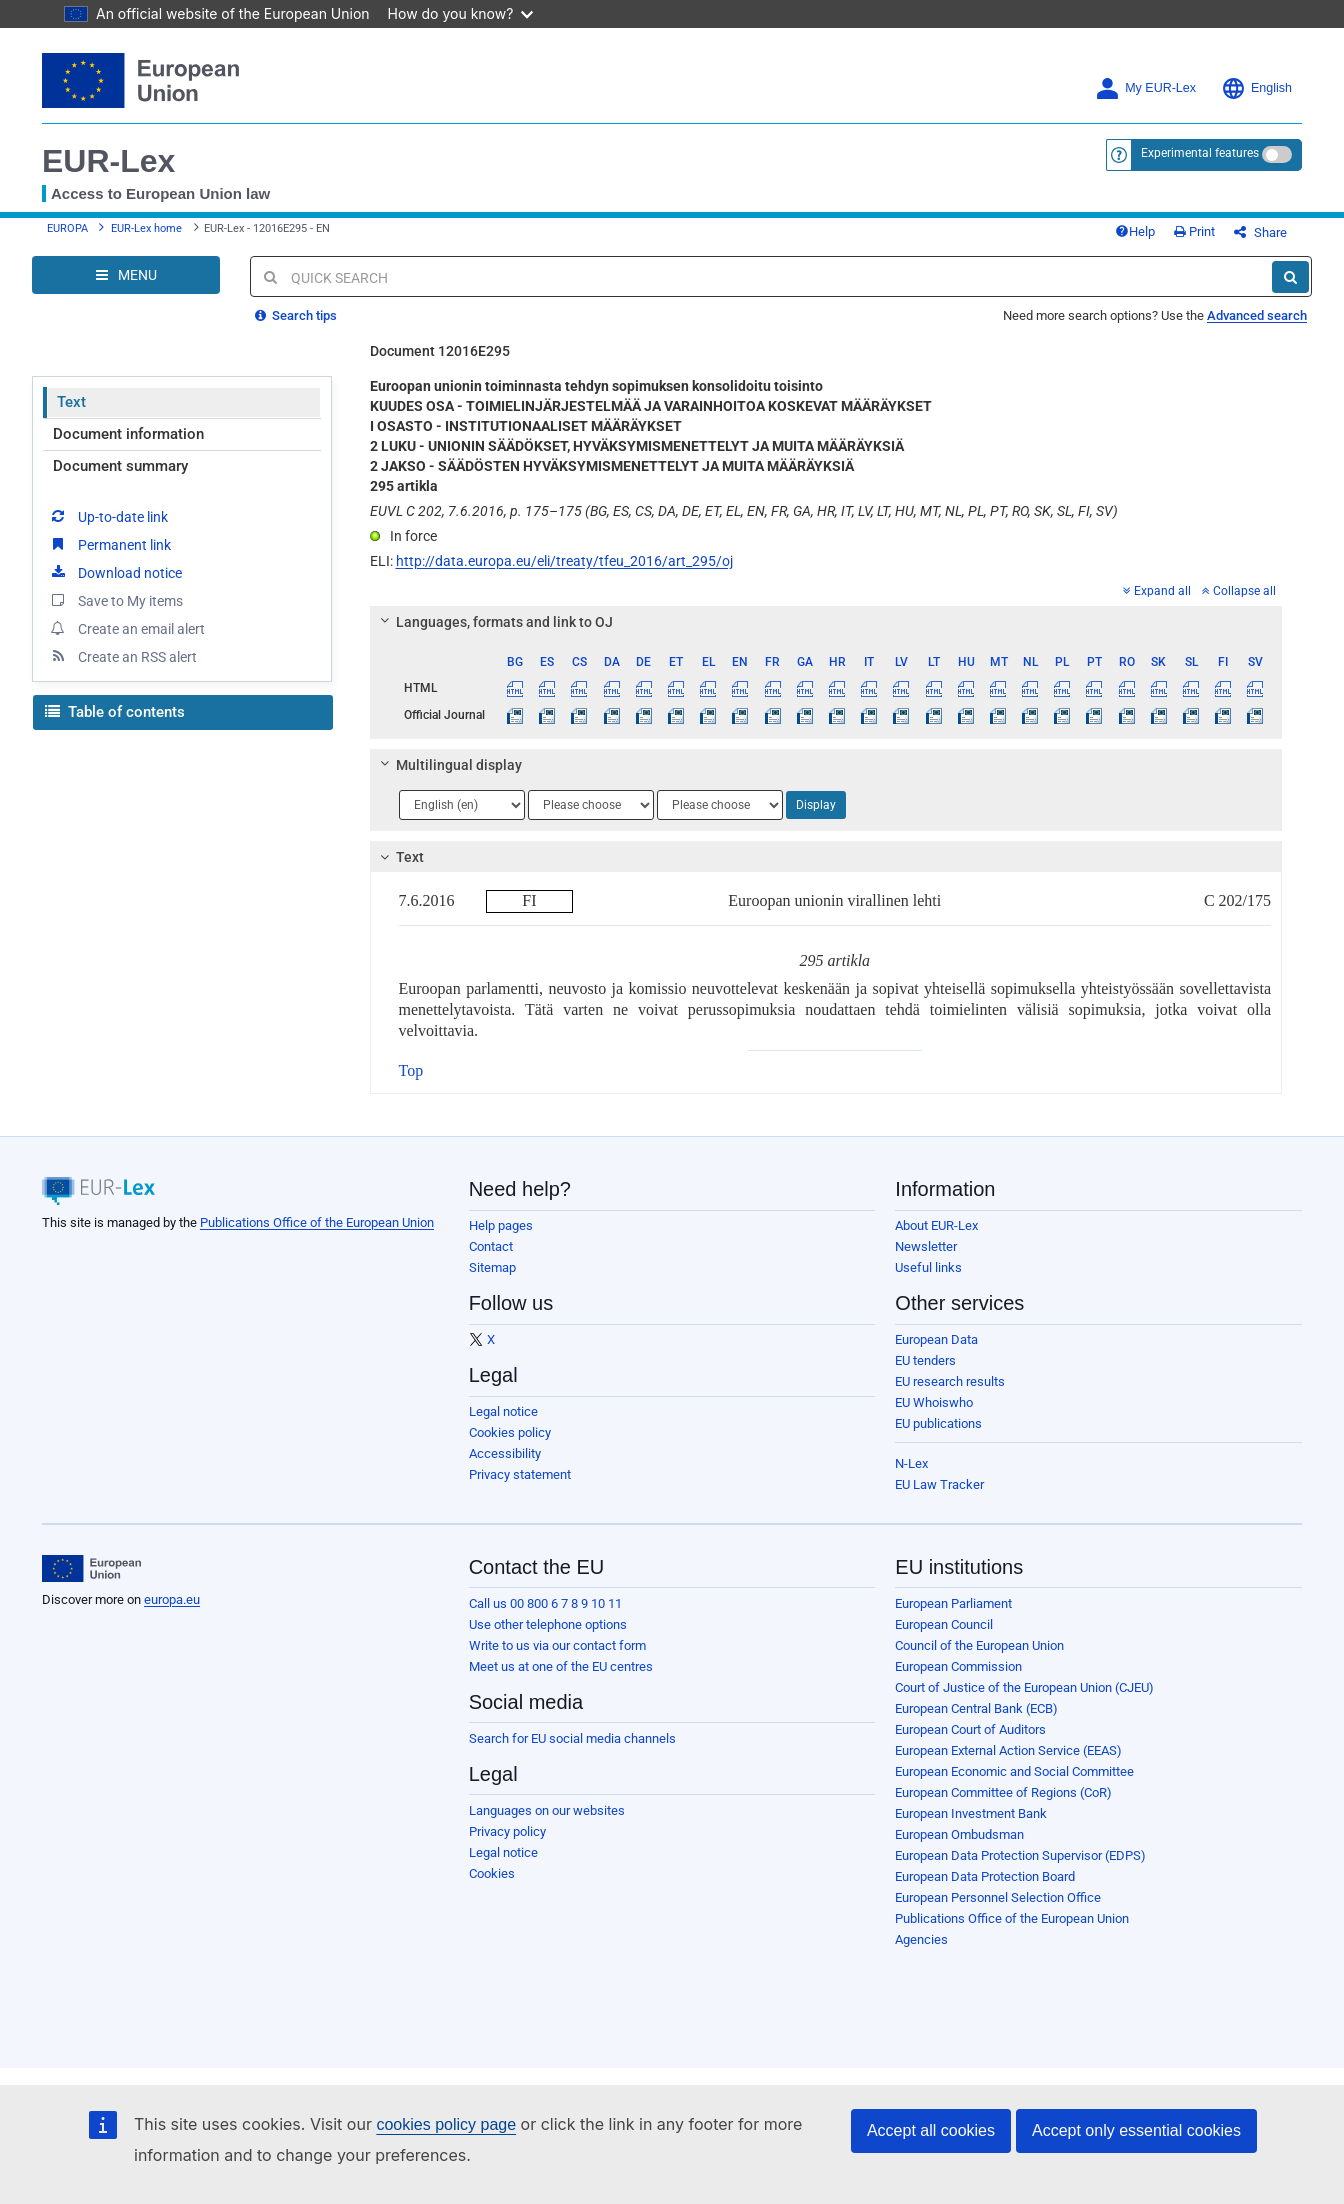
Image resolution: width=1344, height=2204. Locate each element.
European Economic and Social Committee (1014, 1771)
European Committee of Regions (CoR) (1003, 1792)
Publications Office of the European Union (317, 1222)
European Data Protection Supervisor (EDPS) (1020, 1855)
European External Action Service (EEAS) (1008, 1750)
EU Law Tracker (939, 1484)
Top (411, 1070)
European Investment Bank (971, 1813)
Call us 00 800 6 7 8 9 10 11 (545, 1603)
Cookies (492, 1873)
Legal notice (503, 1411)
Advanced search (1257, 315)
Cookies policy (510, 1432)
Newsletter (926, 1246)
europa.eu (172, 1599)
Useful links (928, 1267)
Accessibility (505, 1453)
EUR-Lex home (146, 228)
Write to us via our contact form (557, 1645)
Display (816, 805)
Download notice (115, 572)
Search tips (296, 315)
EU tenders (925, 1360)
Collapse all (1239, 591)
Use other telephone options (548, 1624)
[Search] (1290, 277)
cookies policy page (446, 2124)
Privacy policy (507, 1831)
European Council (944, 1624)
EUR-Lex (108, 161)
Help (1135, 231)
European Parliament (953, 1603)
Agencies (921, 1939)
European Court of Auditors (970, 1729)
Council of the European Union (979, 1645)
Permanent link (109, 544)
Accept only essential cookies (1136, 2130)
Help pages (501, 1225)
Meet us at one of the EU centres (561, 1666)
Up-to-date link (108, 516)
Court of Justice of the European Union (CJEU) (1024, 1687)
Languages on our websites (547, 1810)
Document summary (120, 466)
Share (1260, 232)
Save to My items (115, 600)
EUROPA (67, 228)
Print (1194, 231)
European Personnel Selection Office (998, 1897)
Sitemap (492, 1267)
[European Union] (91, 1569)
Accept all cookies (931, 2130)
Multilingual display (447, 765)
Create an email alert (126, 628)
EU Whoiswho (934, 1402)
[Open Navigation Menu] (126, 275)
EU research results (950, 1381)
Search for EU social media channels (572, 1738)
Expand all (1157, 591)
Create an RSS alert (122, 656)
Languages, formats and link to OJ (493, 622)
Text (71, 402)
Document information (128, 434)
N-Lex (911, 1463)
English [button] (1256, 88)
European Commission (958, 1666)
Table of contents (115, 712)
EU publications (938, 1423)
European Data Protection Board (985, 1876)
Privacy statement (520, 1474)
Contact (491, 1246)
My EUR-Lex (1145, 88)
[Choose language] (462, 805)
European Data (936, 1339)
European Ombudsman (959, 1834)
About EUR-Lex (936, 1225)
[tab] (826, 622)
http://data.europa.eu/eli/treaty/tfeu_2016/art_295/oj (564, 561)
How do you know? (461, 13)
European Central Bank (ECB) (976, 1708)
